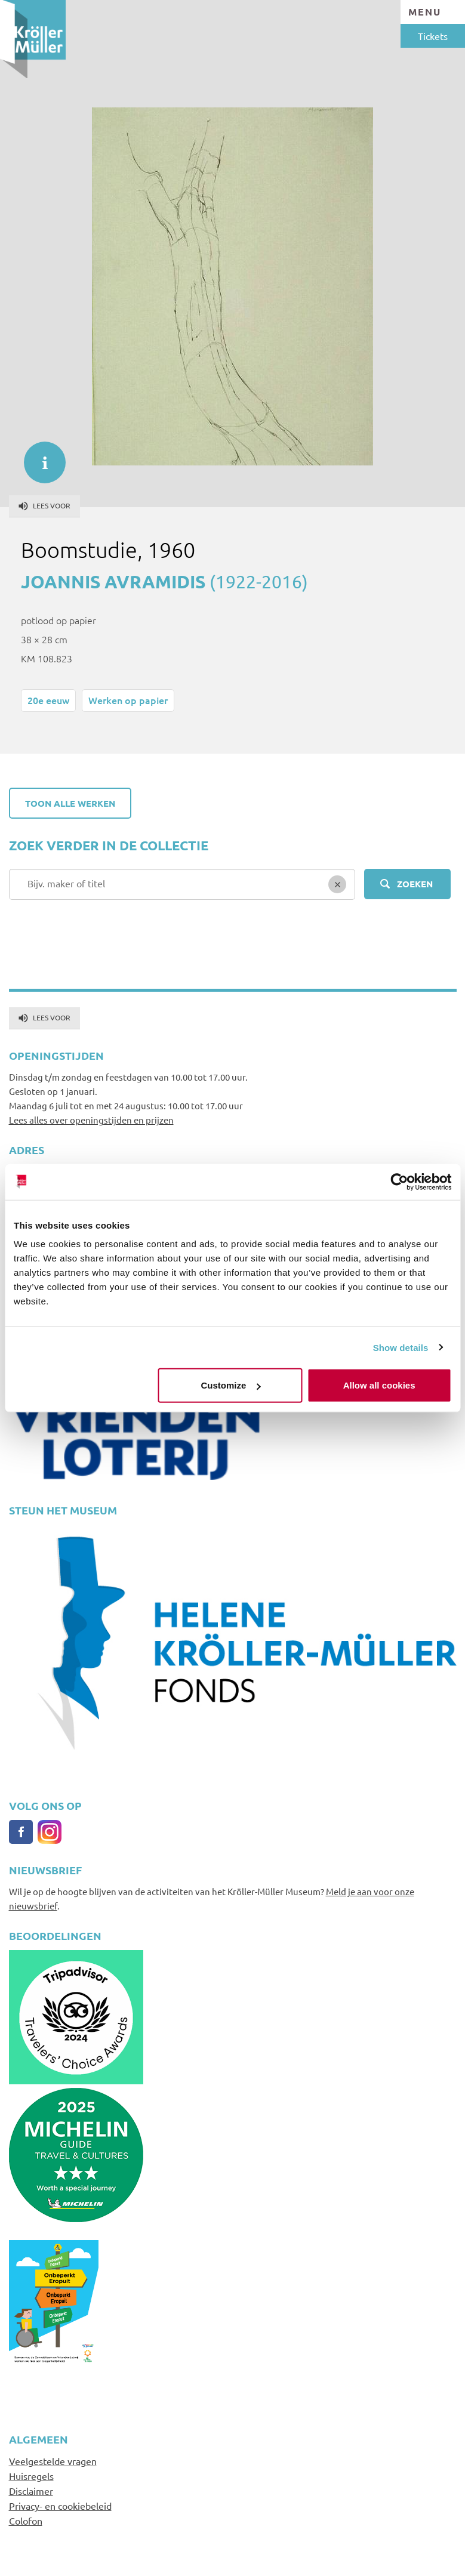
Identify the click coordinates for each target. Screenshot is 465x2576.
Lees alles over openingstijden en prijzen (91, 1119)
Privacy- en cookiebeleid (60, 2506)
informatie (39, 456)
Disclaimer (31, 2491)
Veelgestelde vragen (53, 2461)
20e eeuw (48, 700)
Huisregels (31, 2476)
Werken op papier (128, 700)
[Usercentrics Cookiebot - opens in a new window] (399, 1181)
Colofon (25, 2520)
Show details (401, 1347)
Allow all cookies (379, 1385)
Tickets (433, 36)
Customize (231, 1385)
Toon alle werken (70, 803)
